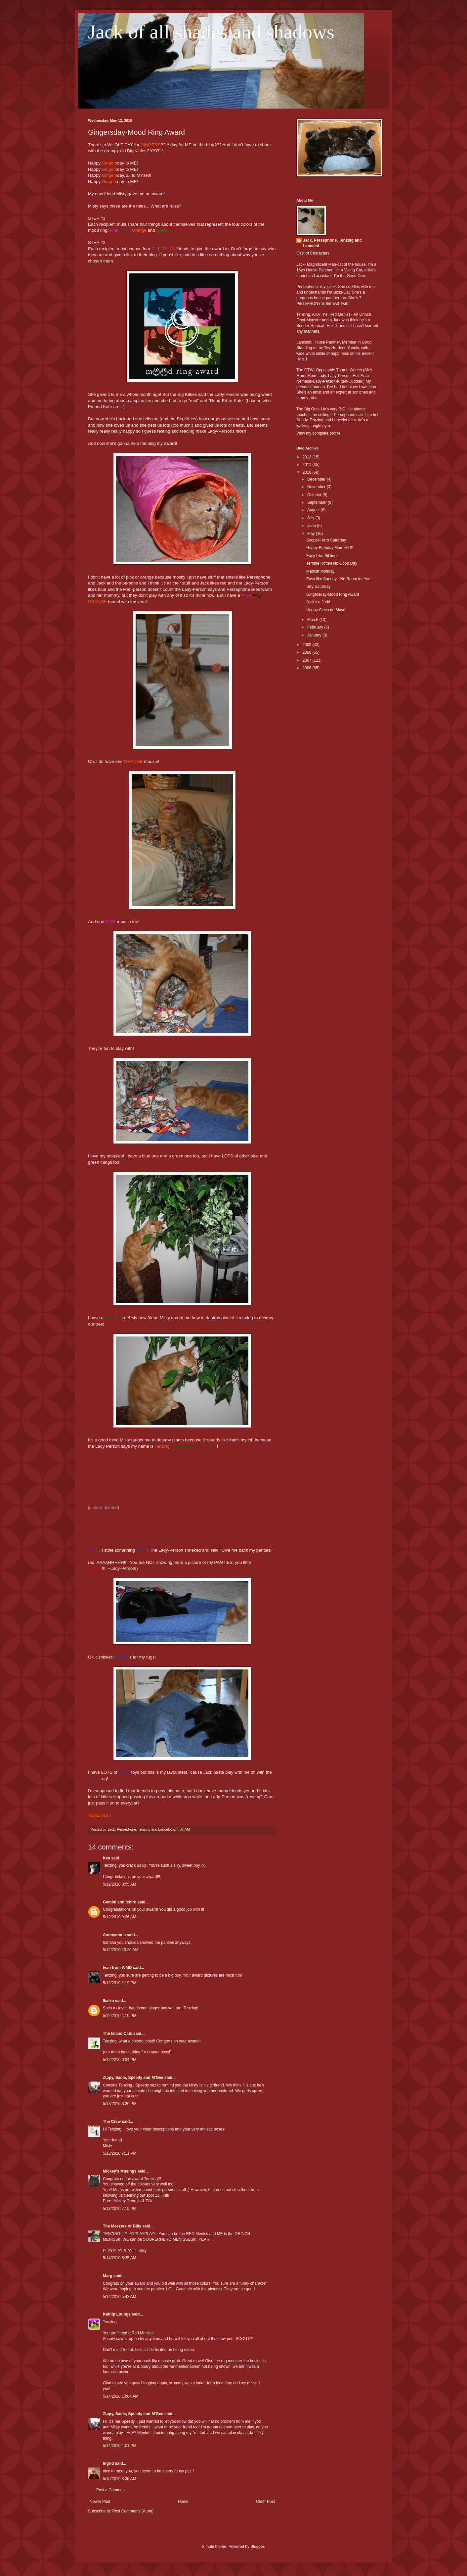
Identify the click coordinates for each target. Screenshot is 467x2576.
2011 (308, 464)
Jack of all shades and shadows (211, 32)
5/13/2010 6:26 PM (119, 2103)
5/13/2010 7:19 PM (119, 2208)
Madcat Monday (320, 571)
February (315, 627)
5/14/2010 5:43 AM (119, 2296)
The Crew (112, 2121)
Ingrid (108, 2463)
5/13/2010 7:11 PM (119, 2153)
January (314, 635)
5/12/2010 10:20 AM (120, 1949)
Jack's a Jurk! (318, 602)
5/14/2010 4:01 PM (119, 2445)
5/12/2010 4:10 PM (119, 2015)
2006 (308, 668)
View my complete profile (318, 433)
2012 (308, 457)
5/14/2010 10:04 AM (120, 2396)
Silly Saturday (318, 586)
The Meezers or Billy (122, 2226)
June (312, 525)
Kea (106, 1858)
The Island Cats (117, 2033)
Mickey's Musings (120, 2171)
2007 (308, 660)
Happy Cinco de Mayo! (326, 610)
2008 (308, 652)
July (311, 518)
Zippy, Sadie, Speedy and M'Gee (133, 2077)
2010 (308, 472)
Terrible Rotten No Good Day (331, 563)
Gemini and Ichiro (119, 1902)
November (317, 487)
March (313, 619)
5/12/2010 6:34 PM (119, 2059)
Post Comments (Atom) (132, 2511)
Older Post (265, 2501)
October (314, 494)
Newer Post (100, 2501)
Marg (107, 2275)
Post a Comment (111, 2490)
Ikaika (108, 2000)
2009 (308, 644)
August (314, 510)
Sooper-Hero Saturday (326, 540)
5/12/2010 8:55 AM (119, 1884)
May (311, 533)
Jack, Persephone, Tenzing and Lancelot (332, 243)
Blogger (257, 2546)
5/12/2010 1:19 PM (119, 1983)
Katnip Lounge (117, 2314)
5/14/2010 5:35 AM (119, 2258)
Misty (121, 193)
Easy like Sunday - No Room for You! (338, 579)
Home (183, 2501)
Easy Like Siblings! (323, 555)
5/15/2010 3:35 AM (119, 2478)
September (317, 502)
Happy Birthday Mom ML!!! (329, 547)
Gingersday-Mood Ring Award (332, 594)
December (317, 479)
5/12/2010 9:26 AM (119, 1917)
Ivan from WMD (117, 1967)
